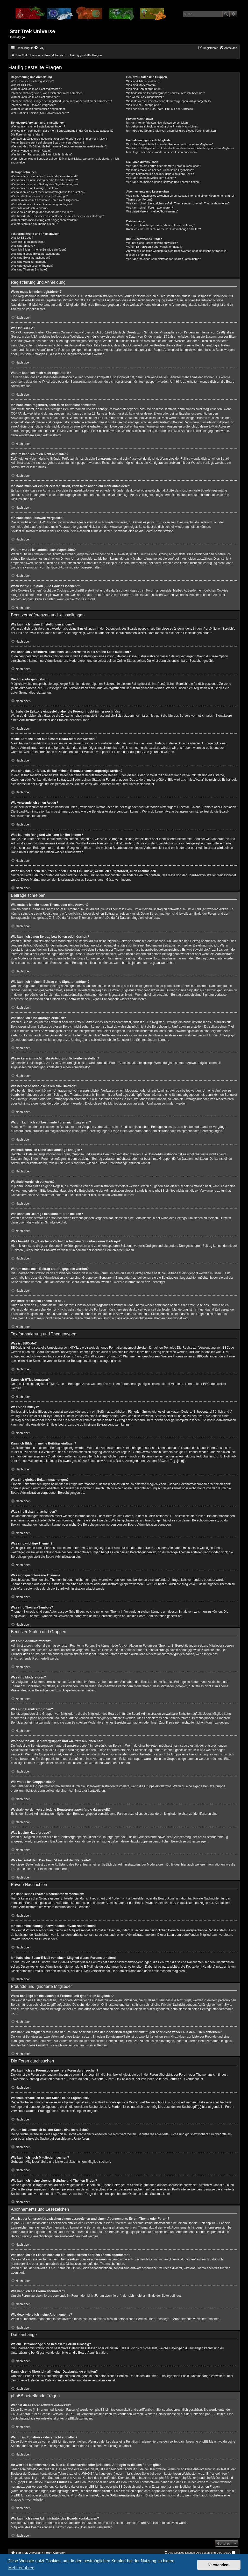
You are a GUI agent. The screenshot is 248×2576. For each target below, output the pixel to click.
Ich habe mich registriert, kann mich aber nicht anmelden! (47, 93)
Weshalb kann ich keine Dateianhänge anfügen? (41, 204)
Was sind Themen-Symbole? (29, 269)
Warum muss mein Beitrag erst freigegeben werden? (44, 220)
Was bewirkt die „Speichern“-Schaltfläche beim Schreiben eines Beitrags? (57, 216)
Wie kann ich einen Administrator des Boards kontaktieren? (163, 258)
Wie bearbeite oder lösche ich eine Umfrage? (39, 196)
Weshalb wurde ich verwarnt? (29, 208)
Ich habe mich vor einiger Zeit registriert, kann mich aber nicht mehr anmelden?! (61, 101)
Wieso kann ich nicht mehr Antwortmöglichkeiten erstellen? (48, 192)
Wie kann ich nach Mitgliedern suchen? (151, 177)
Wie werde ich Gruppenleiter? (145, 96)
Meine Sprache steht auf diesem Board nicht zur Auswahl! (47, 142)
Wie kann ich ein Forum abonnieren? (149, 207)
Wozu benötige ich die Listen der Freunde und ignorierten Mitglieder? (170, 144)
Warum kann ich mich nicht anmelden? (35, 96)
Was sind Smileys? (23, 245)
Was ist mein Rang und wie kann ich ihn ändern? (42, 154)
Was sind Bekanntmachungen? (30, 257)
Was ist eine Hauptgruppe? (143, 104)
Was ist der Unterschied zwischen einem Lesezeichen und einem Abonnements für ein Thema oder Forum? (180, 197)
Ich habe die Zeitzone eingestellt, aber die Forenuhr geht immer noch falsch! (59, 138)
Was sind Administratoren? (143, 81)
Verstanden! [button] (219, 2565)
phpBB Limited (112, 752)
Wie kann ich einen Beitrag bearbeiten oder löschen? (44, 180)
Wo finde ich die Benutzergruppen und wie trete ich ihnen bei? (165, 93)
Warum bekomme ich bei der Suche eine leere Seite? (160, 173)
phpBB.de (142, 752)
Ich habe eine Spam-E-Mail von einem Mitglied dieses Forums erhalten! (171, 130)
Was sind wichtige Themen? (28, 261)
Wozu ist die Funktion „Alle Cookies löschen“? (40, 113)
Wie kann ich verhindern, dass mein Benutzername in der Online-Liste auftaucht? (62, 130)
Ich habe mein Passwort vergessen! (33, 104)
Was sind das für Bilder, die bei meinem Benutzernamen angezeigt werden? (59, 146)
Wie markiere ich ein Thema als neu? (34, 223)
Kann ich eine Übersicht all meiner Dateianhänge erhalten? (163, 229)
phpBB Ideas (208, 2441)
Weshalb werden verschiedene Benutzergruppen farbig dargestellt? (168, 101)
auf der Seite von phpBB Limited (203, 2414)
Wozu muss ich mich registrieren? (32, 81)
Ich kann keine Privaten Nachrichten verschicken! (157, 122)
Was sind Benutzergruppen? (144, 88)
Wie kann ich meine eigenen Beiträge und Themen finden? (163, 181)
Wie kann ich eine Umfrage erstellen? (34, 188)
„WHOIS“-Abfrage (93, 2473)
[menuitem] (39, 48)
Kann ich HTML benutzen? (28, 241)
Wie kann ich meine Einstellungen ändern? (38, 126)
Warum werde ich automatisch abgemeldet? (38, 108)
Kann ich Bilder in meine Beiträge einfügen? (38, 249)
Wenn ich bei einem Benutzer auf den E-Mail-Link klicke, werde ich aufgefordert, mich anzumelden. (65, 160)
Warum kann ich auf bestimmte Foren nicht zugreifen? (45, 200)
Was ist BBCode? (22, 237)
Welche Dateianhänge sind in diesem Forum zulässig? (160, 225)
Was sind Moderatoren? (141, 85)
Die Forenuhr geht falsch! (27, 134)
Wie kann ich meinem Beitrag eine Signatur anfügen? (44, 184)
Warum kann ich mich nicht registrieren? (36, 88)
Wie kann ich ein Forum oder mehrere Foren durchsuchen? (163, 165)
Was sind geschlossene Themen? (32, 265)
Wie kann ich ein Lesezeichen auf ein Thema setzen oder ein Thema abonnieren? (177, 203)
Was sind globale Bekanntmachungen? (35, 253)
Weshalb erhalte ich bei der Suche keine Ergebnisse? (160, 170)
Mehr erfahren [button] (21, 2568)
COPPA (16, 413)
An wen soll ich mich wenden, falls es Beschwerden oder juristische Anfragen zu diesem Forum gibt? (176, 252)
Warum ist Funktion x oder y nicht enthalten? (154, 246)
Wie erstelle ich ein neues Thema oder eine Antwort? (44, 176)
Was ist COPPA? (21, 85)
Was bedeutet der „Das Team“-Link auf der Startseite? (160, 108)
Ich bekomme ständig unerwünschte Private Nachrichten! (162, 126)
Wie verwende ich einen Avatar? (31, 150)
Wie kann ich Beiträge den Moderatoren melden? (42, 212)
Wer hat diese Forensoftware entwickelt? (152, 242)
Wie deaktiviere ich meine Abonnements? (152, 211)
